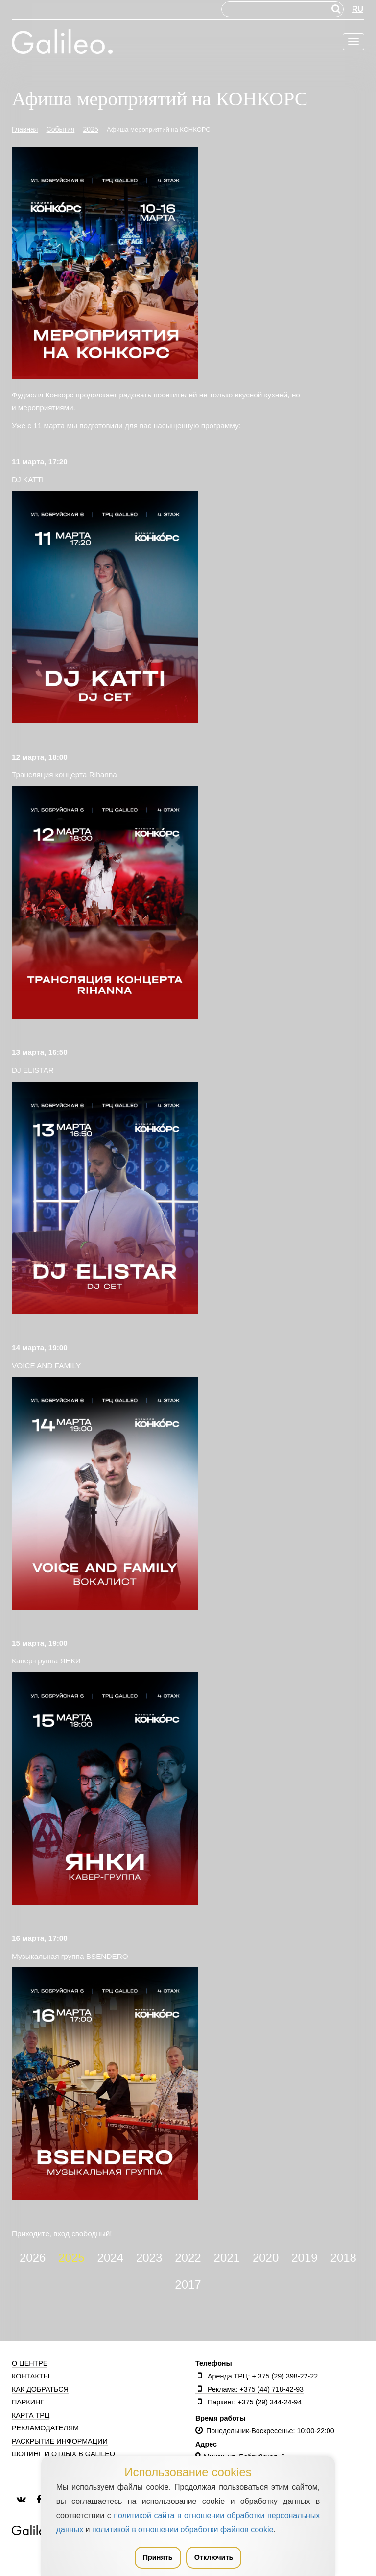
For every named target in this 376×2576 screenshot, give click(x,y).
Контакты (30, 2376)
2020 (266, 2257)
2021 (227, 2257)
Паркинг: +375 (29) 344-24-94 (248, 2402)
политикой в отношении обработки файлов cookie (183, 2530)
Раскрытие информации (60, 2441)
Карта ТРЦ (30, 2415)
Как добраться (40, 2389)
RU (357, 9)
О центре (29, 2363)
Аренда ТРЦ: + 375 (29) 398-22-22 (256, 2376)
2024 (110, 2257)
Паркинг (28, 2402)
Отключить (214, 2557)
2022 (188, 2257)
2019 (304, 2257)
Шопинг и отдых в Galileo (63, 2454)
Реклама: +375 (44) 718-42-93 (249, 2389)
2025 (71, 2257)
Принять (158, 2557)
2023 (149, 2257)
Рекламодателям (45, 2428)
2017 (188, 2284)
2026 (33, 2257)
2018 (343, 2257)
